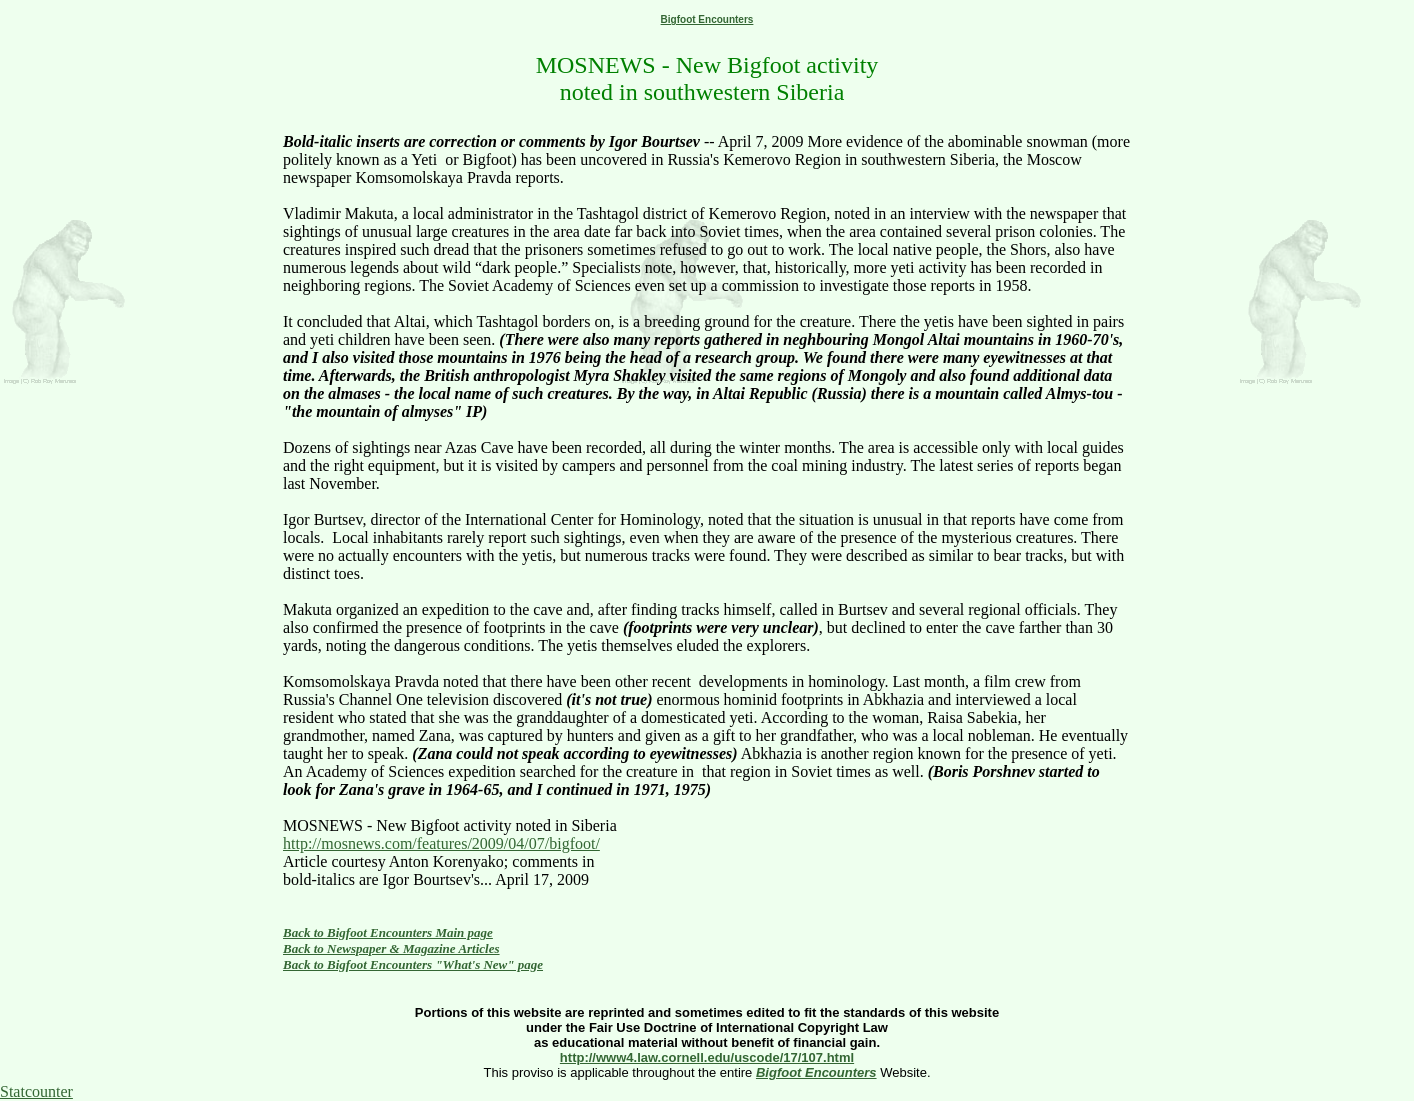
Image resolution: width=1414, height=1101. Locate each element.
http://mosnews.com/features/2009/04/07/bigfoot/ (441, 843)
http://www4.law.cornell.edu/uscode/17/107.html (707, 1057)
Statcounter (36, 1091)
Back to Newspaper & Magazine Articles (391, 948)
